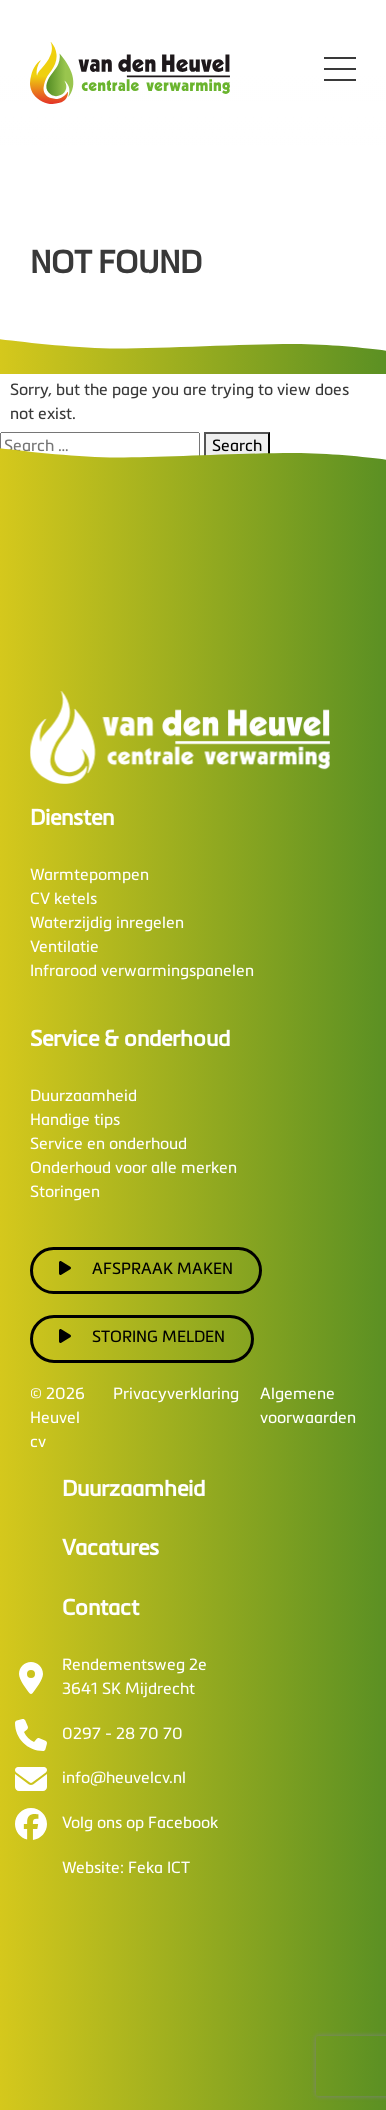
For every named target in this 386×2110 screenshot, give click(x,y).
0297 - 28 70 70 (122, 1735)
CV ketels (63, 900)
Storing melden (142, 1337)
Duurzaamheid (83, 1097)
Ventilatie (64, 948)
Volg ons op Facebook (140, 1824)
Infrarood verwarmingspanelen (142, 972)
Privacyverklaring (176, 1395)
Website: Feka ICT (126, 1869)
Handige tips (75, 1121)
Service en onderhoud (108, 1145)
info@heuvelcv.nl (124, 1779)
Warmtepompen (89, 876)
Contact (100, 1609)
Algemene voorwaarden (308, 1407)
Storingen (65, 1193)
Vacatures (110, 1549)
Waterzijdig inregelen (107, 924)
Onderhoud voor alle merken (133, 1169)
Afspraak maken (146, 1269)
